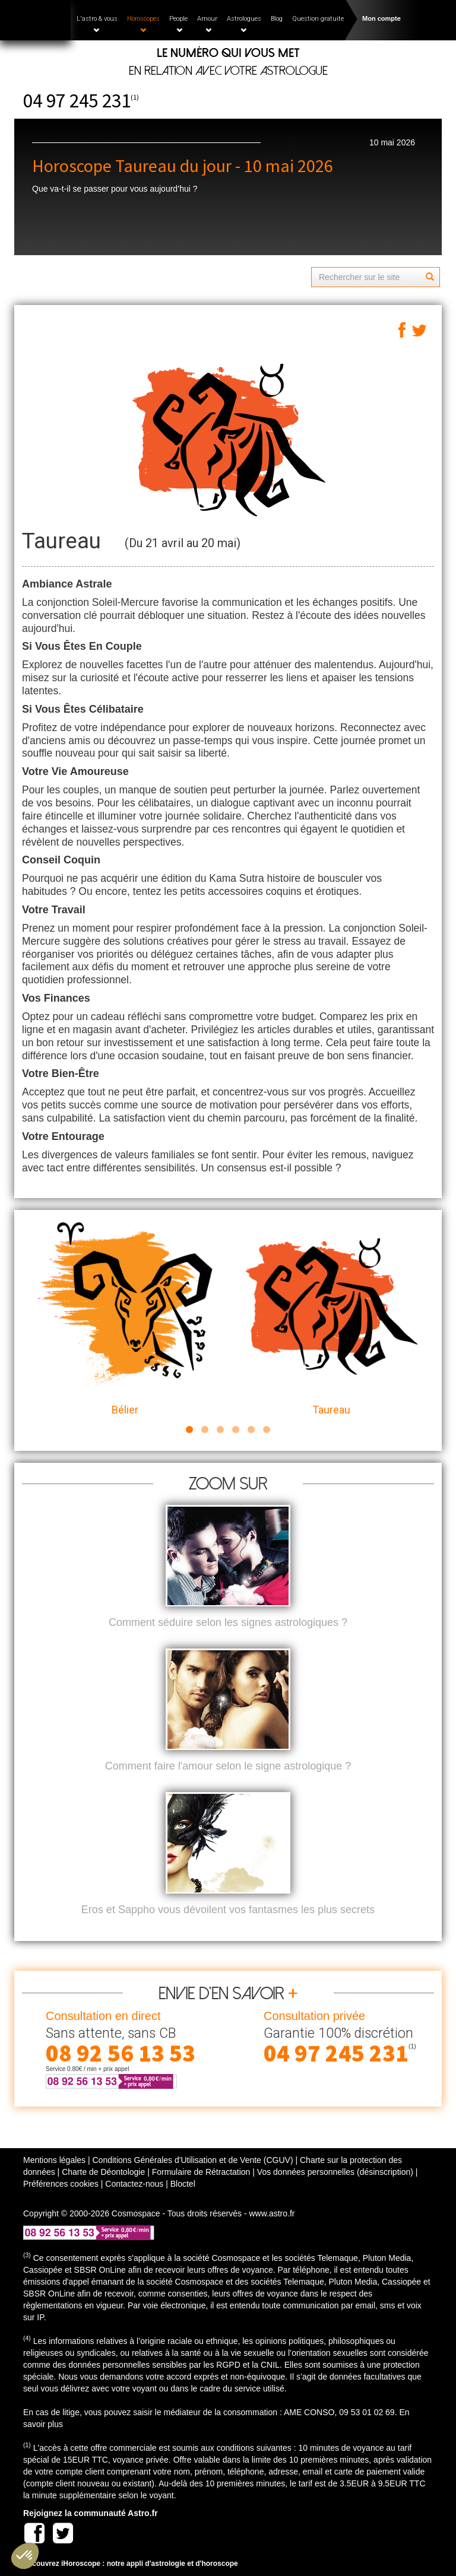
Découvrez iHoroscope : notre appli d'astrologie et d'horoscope (130, 2563)
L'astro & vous (97, 24)
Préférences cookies (61, 2184)
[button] (25, 2556)
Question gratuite (318, 19)
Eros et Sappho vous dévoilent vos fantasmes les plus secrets (228, 1910)
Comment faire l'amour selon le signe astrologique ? (228, 1766)
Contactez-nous (134, 2184)
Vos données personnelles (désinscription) (335, 2172)
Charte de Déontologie (103, 2172)
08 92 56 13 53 (120, 2053)
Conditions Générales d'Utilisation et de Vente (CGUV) (192, 2160)
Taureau (331, 1318)
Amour (207, 24)
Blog (277, 19)
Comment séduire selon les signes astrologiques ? (228, 1622)
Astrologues (244, 24)
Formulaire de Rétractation (201, 2172)
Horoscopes (143, 24)
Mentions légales (54, 2160)
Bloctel (182, 2184)
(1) (135, 97)
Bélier (125, 1318)
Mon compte (381, 18)
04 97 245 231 (77, 100)
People (178, 24)
